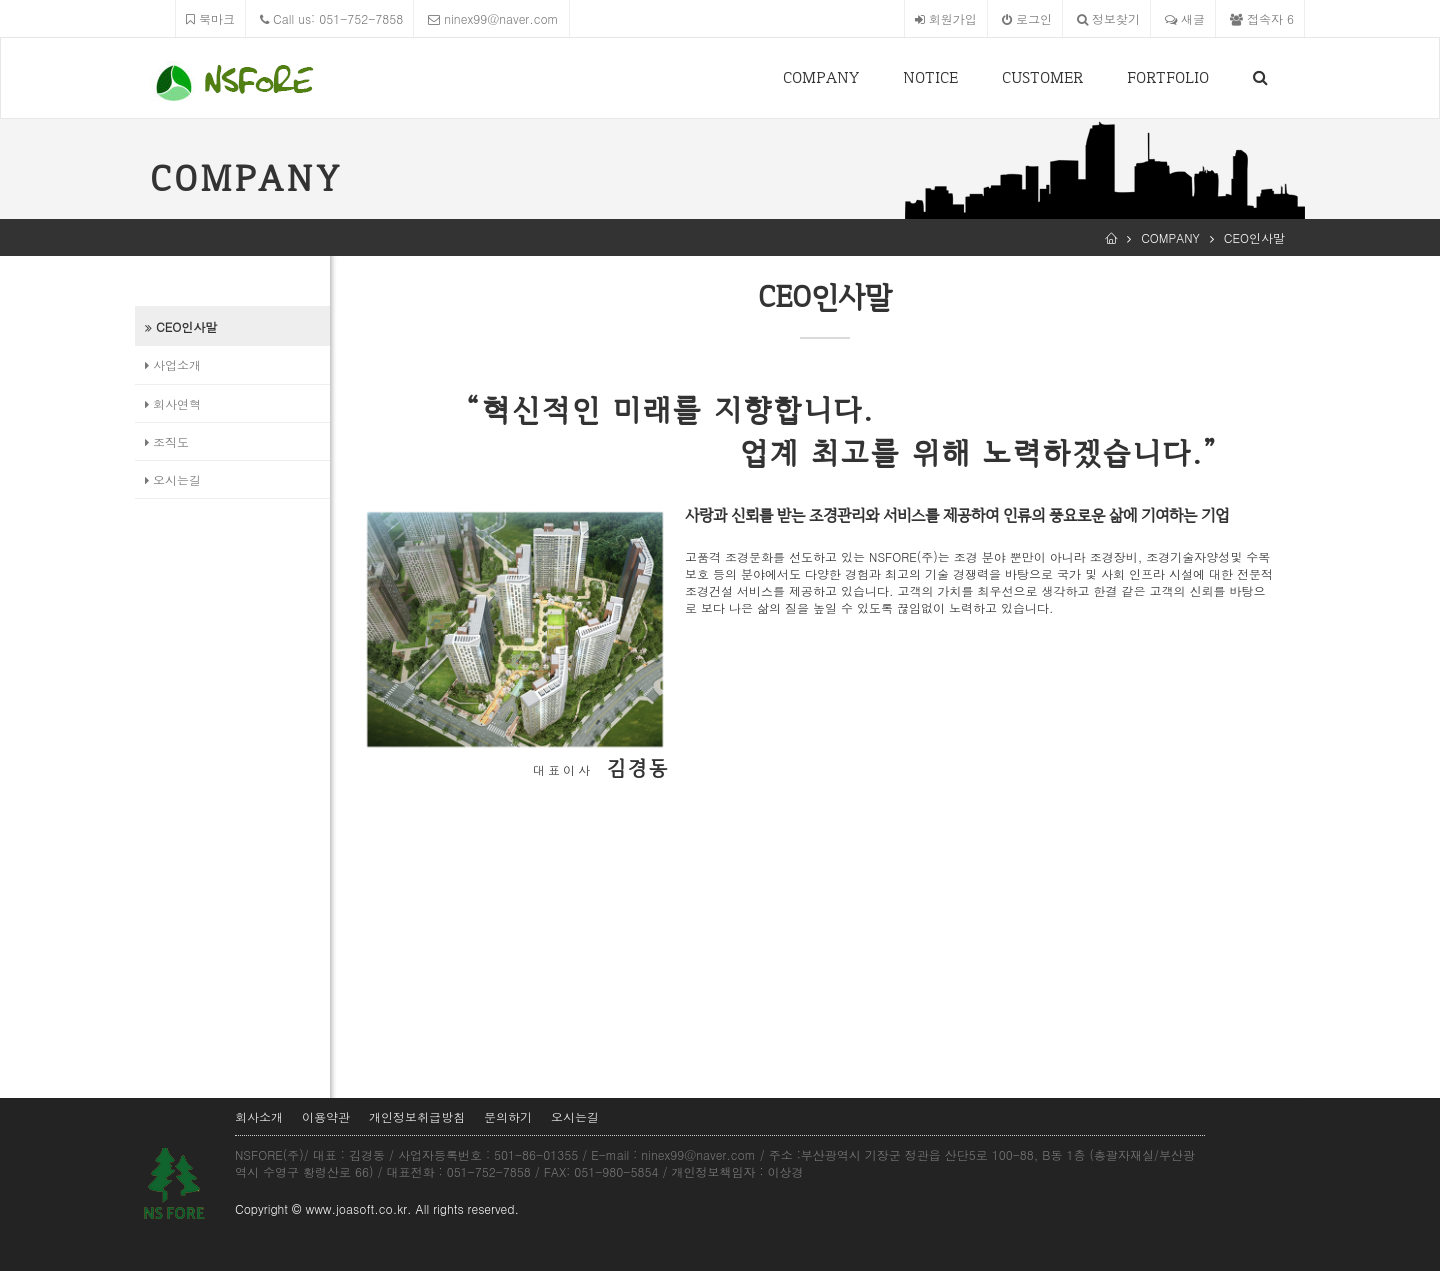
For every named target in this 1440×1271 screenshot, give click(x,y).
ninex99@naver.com (493, 18)
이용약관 (326, 1116)
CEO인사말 (1254, 237)
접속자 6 (1262, 18)
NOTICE (930, 77)
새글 (1185, 18)
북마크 (210, 18)
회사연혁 (173, 403)
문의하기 (508, 1116)
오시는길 (173, 479)
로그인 (1027, 18)
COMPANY (821, 77)
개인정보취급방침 (417, 1116)
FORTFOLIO (1168, 77)
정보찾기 (1108, 18)
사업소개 (173, 364)
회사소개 (259, 1116)
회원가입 (946, 18)
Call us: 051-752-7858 (331, 18)
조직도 (167, 441)
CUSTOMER (1042, 77)
